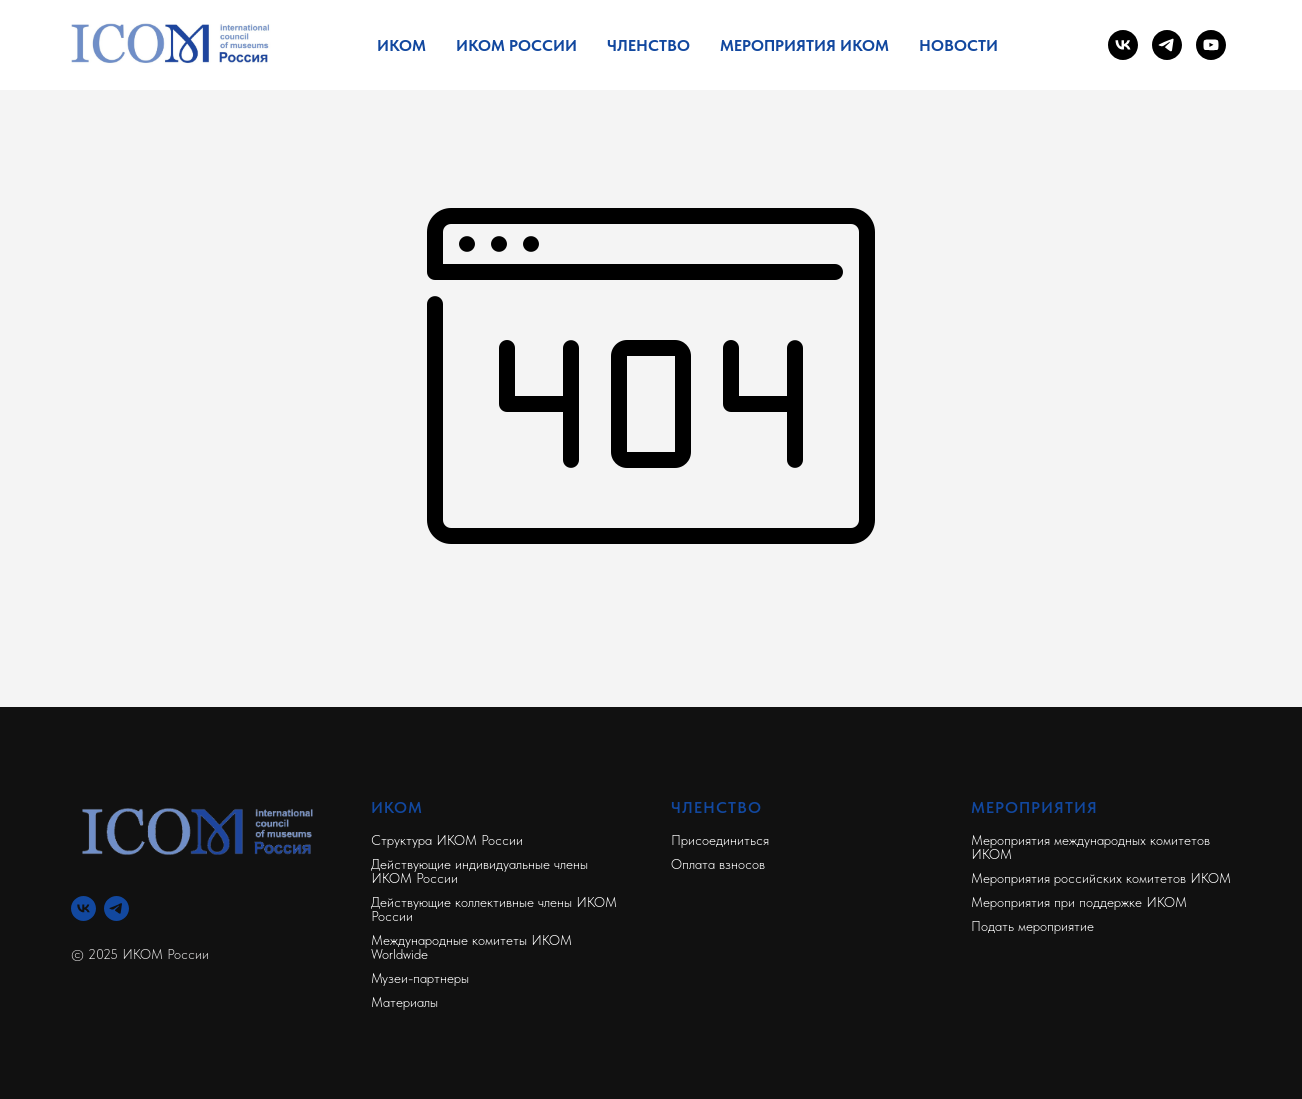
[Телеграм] (116, 908)
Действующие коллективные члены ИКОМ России (494, 909)
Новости (958, 45)
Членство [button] (648, 45)
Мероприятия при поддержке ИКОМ (1079, 902)
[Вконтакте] (83, 908)
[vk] (1123, 45)
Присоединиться (720, 840)
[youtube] (1211, 45)
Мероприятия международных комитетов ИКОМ (1090, 847)
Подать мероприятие (1032, 926)
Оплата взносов (718, 864)
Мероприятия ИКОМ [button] (804, 45)
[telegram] (1167, 45)
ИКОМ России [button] (516, 45)
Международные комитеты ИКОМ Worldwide (471, 947)
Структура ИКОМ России (447, 840)
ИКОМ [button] (401, 45)
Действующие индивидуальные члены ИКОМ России (479, 871)
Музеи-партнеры (420, 978)
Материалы (404, 1002)
